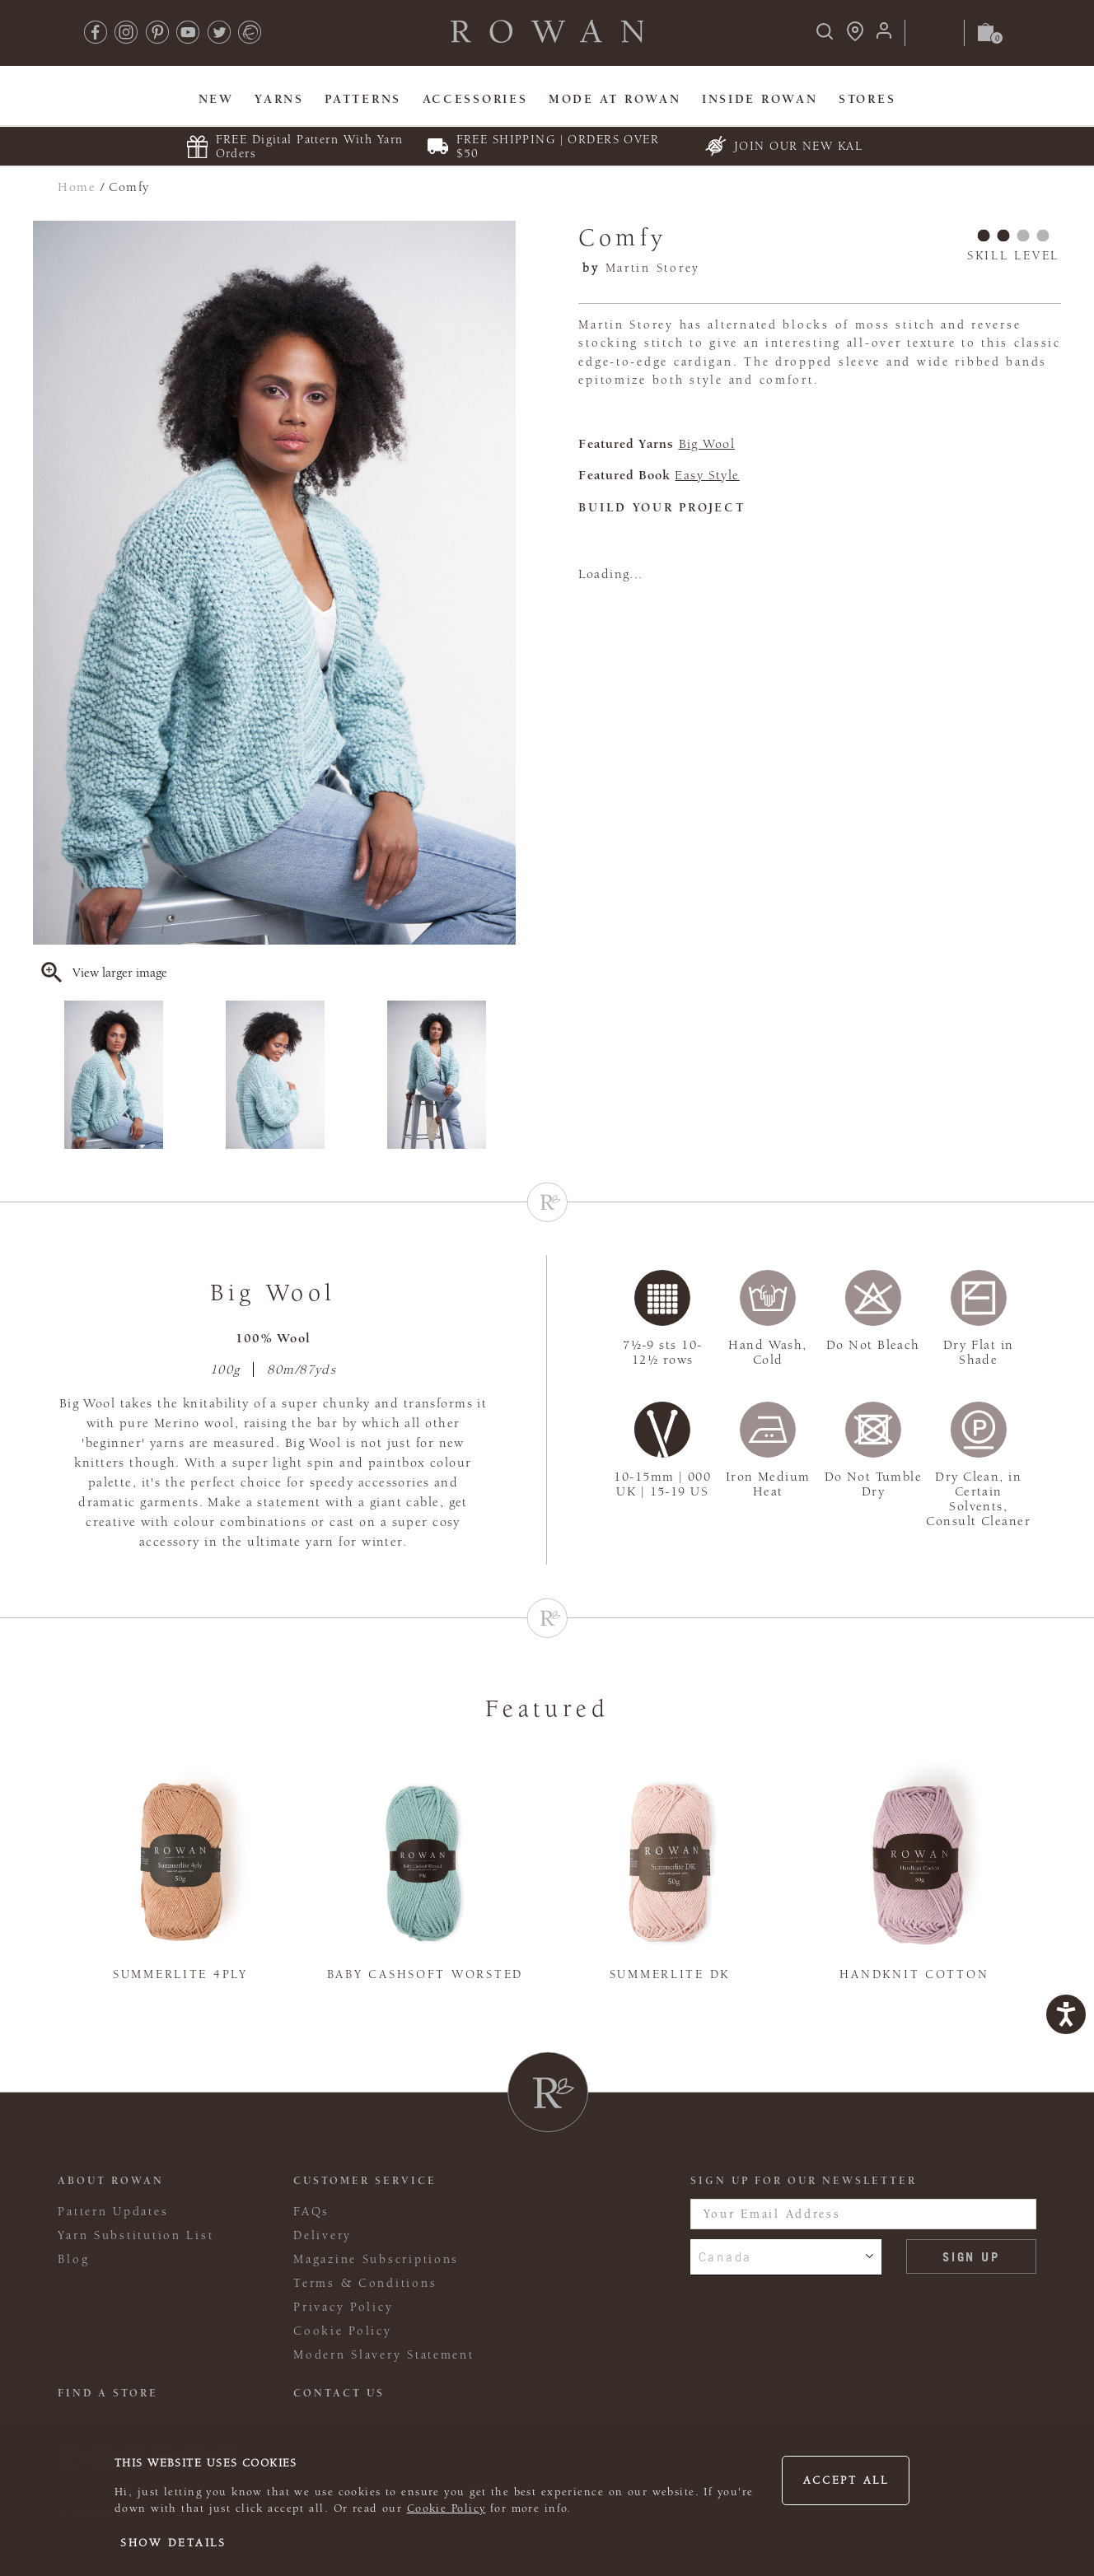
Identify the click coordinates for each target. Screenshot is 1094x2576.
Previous (43, 1074)
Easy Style (707, 475)
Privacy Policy (343, 2307)
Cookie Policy (446, 2508)
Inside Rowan (760, 99)
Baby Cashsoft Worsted (425, 1974)
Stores (867, 99)
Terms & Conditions (365, 2283)
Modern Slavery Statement (383, 2355)
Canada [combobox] (725, 2256)
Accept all (846, 2480)
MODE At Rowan (614, 99)
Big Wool (707, 443)
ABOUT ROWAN (111, 2180)
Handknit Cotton (914, 1974)
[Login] (884, 35)
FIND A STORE (108, 2393)
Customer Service (365, 2180)
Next (505, 1074)
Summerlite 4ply (180, 1974)
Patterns (363, 99)
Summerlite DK (670, 1974)
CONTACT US (339, 2393)
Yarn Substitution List (135, 2235)
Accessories (475, 99)
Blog (73, 2259)
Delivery (322, 2235)
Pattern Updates (113, 2212)
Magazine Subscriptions (376, 2259)
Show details (173, 2543)
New (216, 99)
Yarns (279, 99)
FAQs (311, 2212)
